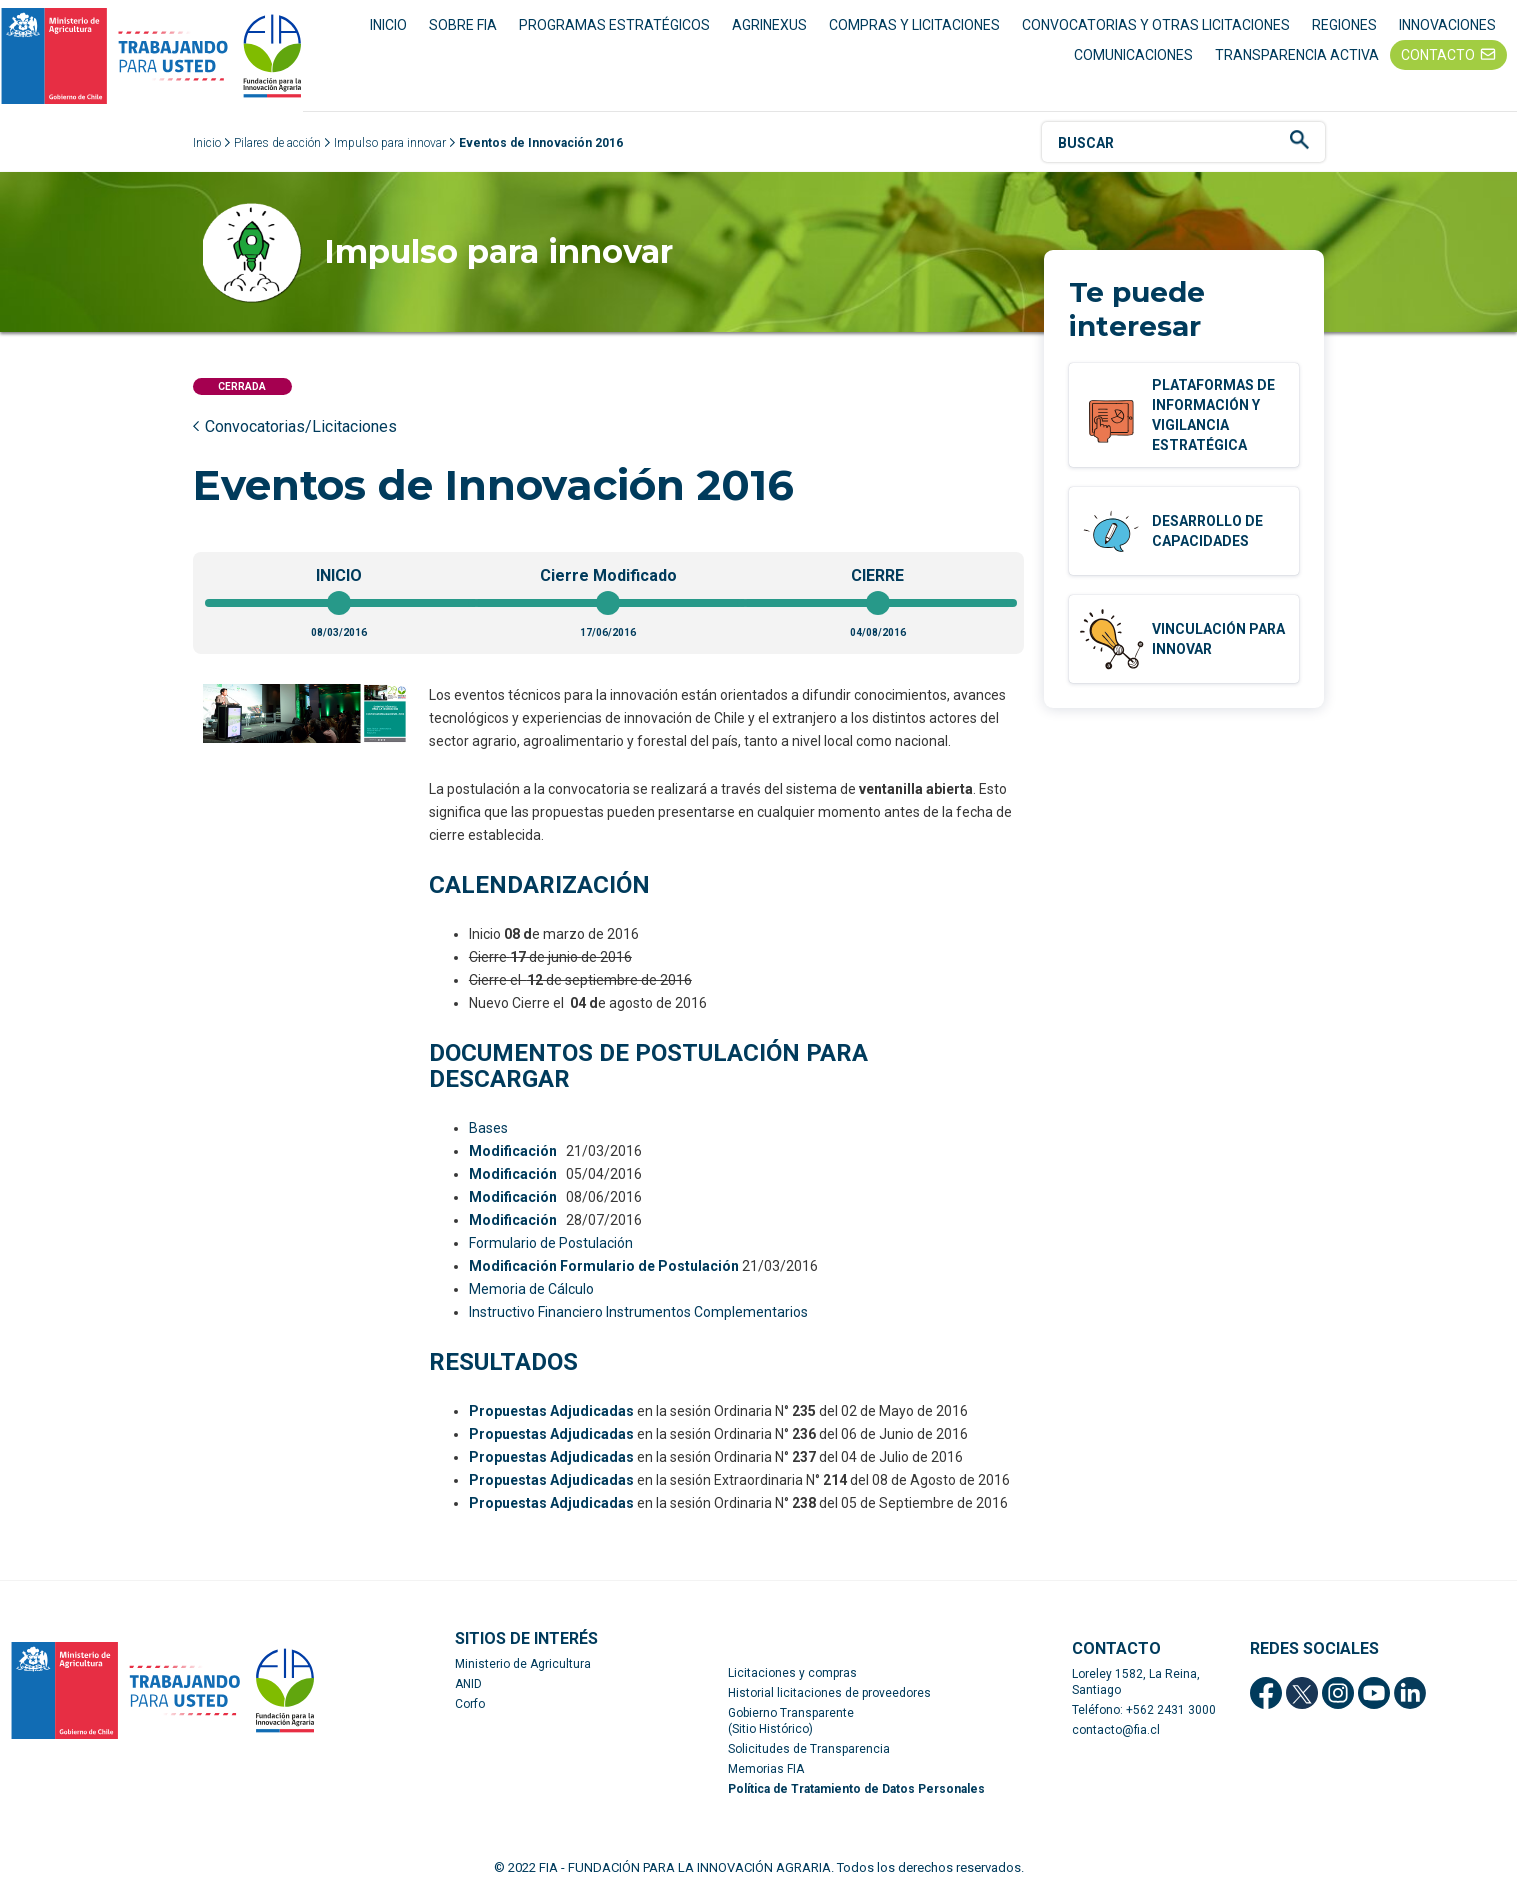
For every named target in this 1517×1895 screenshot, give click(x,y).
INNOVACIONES (1447, 25)
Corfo (470, 1704)
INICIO (388, 25)
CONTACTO (1438, 55)
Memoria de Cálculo (531, 1289)
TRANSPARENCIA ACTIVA (1297, 55)
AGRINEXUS (769, 25)
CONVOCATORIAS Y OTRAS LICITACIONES (1156, 25)
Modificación (513, 1151)
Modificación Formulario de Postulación (604, 1266)
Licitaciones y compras (792, 1673)
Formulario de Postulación (551, 1243)
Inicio (207, 143)
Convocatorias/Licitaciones (301, 426)
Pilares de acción (277, 143)
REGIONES (1344, 25)
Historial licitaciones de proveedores (829, 1693)
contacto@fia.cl (1116, 1730)
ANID (468, 1684)
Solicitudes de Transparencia (809, 1749)
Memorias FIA (766, 1769)
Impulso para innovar (390, 143)
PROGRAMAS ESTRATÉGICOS (614, 25)
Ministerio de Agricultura (523, 1664)
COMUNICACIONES (1133, 55)
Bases (488, 1128)
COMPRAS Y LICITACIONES (914, 25)
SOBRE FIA (463, 25)
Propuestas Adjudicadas (551, 1411)
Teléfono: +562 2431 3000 (1144, 1710)
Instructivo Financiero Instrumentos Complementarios (638, 1312)
